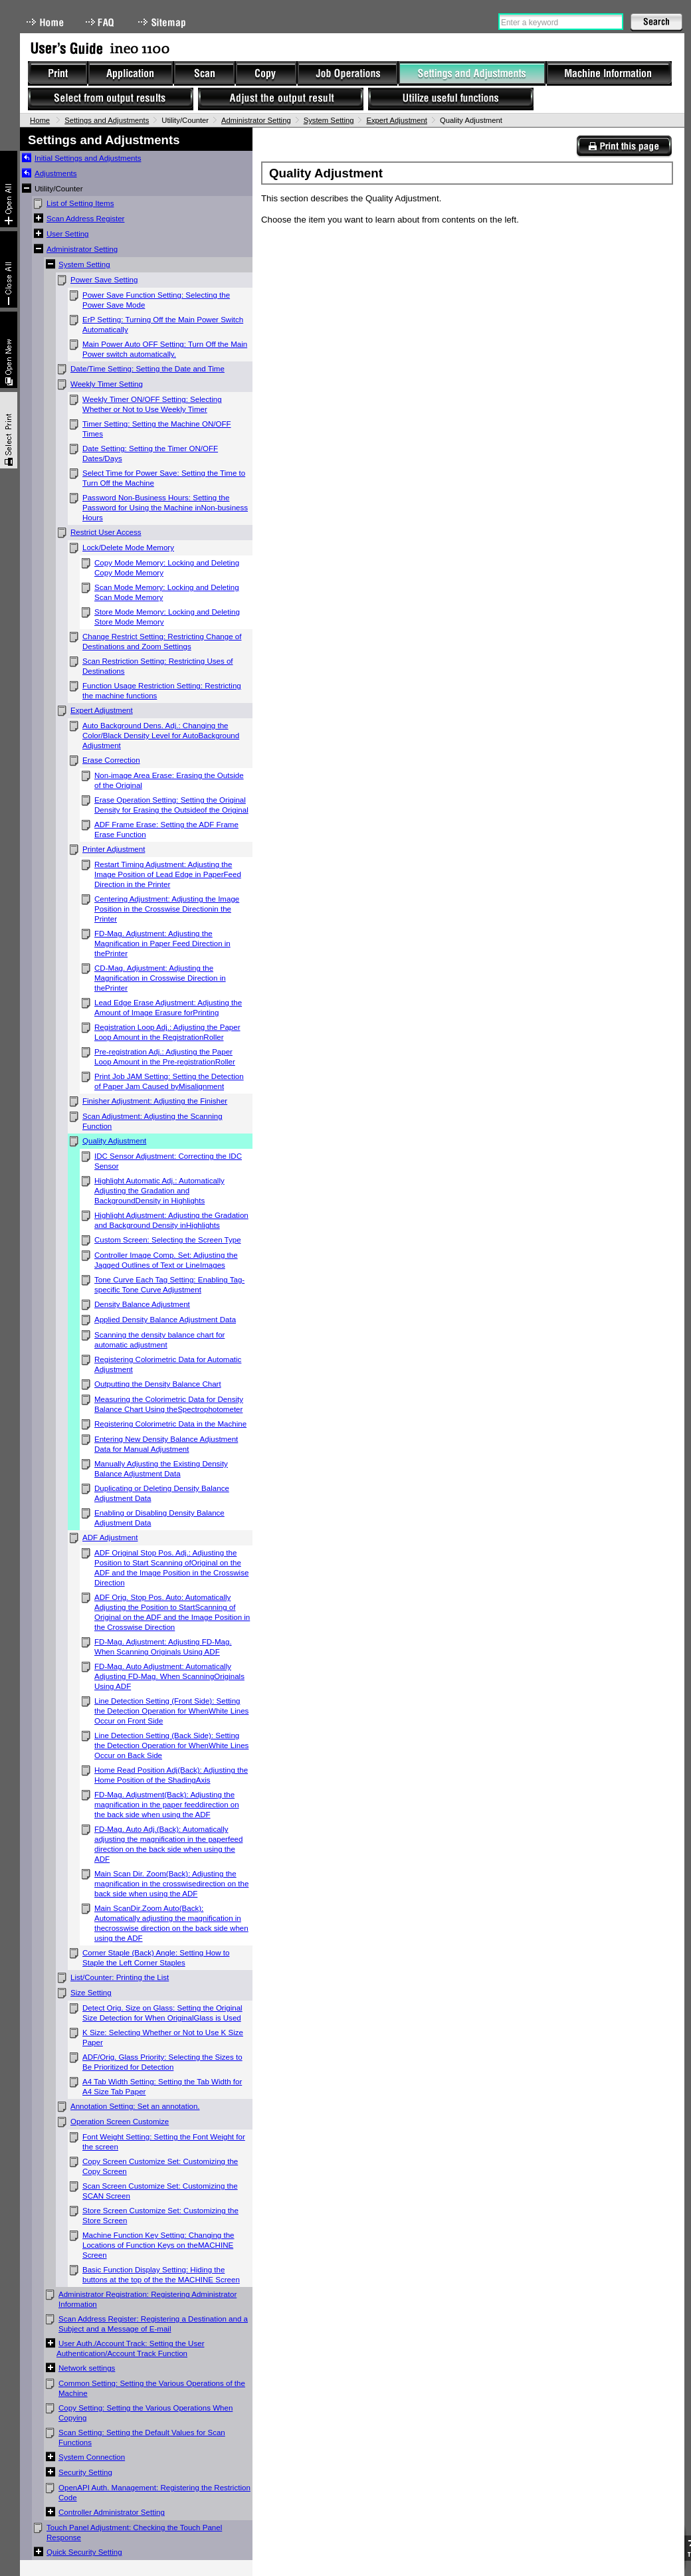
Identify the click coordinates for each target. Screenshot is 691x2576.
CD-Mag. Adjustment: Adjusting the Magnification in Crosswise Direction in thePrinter (160, 978)
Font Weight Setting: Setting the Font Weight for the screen (163, 2142)
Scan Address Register (85, 219)
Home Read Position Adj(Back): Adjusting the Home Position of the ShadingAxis (171, 1775)
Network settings (86, 2368)
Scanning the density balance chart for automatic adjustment (159, 1340)
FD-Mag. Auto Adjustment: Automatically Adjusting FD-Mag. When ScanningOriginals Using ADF (169, 1676)
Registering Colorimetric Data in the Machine (170, 1424)
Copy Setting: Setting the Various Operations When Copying (145, 2413)
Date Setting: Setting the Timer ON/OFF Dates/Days (150, 453)
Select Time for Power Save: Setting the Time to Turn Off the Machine (163, 478)
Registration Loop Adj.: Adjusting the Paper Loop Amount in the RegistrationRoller (167, 1032)
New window (8, 350)
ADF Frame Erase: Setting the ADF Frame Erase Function (166, 830)
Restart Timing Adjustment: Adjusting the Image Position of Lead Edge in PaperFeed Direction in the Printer (167, 874)
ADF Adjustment (110, 1537)
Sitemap (163, 22)
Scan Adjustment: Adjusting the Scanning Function (152, 1121)
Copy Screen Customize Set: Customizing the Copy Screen (160, 2166)
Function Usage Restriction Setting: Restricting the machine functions (161, 691)
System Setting (329, 120)
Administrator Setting (256, 120)
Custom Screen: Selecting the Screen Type (167, 1240)
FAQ (101, 22)
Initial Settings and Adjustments (88, 158)
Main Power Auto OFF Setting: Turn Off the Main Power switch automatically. (164, 349)
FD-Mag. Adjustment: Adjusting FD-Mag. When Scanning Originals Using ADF (163, 1647)
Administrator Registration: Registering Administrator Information (147, 2299)
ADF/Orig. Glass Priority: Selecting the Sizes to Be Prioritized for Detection (162, 2062)
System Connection (91, 2457)
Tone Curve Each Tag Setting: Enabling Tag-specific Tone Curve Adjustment (169, 1285)
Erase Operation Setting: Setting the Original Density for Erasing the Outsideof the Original (171, 805)
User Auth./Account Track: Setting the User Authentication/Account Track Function (130, 2348)
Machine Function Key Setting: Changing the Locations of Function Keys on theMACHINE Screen (158, 2245)
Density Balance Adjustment (142, 1304)
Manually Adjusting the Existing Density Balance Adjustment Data (161, 1469)
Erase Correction (111, 760)
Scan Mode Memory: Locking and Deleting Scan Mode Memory (166, 592)
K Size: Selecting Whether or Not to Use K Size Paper (162, 2037)
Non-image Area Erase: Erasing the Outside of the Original (169, 780)
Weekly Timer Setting (106, 384)
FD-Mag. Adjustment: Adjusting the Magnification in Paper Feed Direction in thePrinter (162, 943)
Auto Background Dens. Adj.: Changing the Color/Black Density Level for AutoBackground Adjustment (160, 735)
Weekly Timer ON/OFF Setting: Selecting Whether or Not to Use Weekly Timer (152, 404)
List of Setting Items (80, 203)
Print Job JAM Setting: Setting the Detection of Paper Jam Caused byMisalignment (169, 1081)
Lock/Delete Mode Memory (128, 547)
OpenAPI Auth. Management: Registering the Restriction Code (154, 2493)
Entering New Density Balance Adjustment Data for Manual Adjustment (166, 1444)
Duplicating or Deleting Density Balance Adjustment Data (161, 1493)
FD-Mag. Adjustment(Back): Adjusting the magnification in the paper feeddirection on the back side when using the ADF (166, 1805)
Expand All (8, 189)
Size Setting (91, 1993)
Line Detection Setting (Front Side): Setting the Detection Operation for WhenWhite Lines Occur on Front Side (171, 1711)
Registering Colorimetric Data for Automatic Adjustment (167, 1364)
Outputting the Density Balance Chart (157, 1384)
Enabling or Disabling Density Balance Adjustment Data (159, 1518)
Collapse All (8, 269)
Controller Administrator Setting (111, 2512)
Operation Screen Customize (119, 2122)
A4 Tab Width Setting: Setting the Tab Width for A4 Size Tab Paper (162, 2087)
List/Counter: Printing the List (119, 1977)
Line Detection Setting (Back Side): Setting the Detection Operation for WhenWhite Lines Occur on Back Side (171, 1745)
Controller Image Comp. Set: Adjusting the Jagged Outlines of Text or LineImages (166, 1260)
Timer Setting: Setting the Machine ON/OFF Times (156, 429)
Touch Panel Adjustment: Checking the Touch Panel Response (134, 2532)
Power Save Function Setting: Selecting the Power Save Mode (156, 300)
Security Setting (85, 2472)
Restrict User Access (106, 532)
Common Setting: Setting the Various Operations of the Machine (151, 2388)
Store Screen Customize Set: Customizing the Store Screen (160, 2216)
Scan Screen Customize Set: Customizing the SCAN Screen (160, 2191)
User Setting (68, 234)
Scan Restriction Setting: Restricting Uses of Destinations (157, 666)
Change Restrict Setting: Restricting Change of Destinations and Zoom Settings (161, 641)
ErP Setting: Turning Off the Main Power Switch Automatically (162, 325)
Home (45, 22)
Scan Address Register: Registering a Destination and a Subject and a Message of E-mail (153, 2324)
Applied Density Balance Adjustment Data (165, 1320)
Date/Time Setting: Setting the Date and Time (147, 369)
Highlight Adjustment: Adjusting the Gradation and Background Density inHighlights (171, 1220)
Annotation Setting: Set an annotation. (135, 2106)
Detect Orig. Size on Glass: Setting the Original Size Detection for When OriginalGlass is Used (162, 2013)
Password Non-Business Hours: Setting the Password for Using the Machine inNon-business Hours (165, 508)
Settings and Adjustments (106, 120)
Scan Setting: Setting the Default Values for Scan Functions (141, 2437)
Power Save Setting (104, 280)
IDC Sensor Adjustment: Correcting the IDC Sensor (168, 1161)
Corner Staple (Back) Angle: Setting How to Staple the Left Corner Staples (155, 1958)
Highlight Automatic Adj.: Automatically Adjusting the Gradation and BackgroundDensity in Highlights (159, 1191)
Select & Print (8, 430)
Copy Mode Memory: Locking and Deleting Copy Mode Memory (166, 568)
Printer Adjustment (113, 849)
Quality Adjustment (114, 1141)
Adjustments (56, 173)
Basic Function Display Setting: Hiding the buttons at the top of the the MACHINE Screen (161, 2275)
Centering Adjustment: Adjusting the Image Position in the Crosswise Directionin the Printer (166, 909)
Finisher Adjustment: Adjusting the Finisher (154, 1101)
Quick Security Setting (84, 2552)
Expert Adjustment (396, 120)
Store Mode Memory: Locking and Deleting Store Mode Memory (167, 617)
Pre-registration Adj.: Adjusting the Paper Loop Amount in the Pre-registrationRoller (164, 1057)
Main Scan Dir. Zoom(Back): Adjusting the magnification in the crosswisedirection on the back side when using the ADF (171, 1884)
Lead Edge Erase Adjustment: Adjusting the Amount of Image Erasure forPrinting (168, 1008)
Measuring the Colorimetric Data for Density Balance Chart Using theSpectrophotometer (168, 1404)
